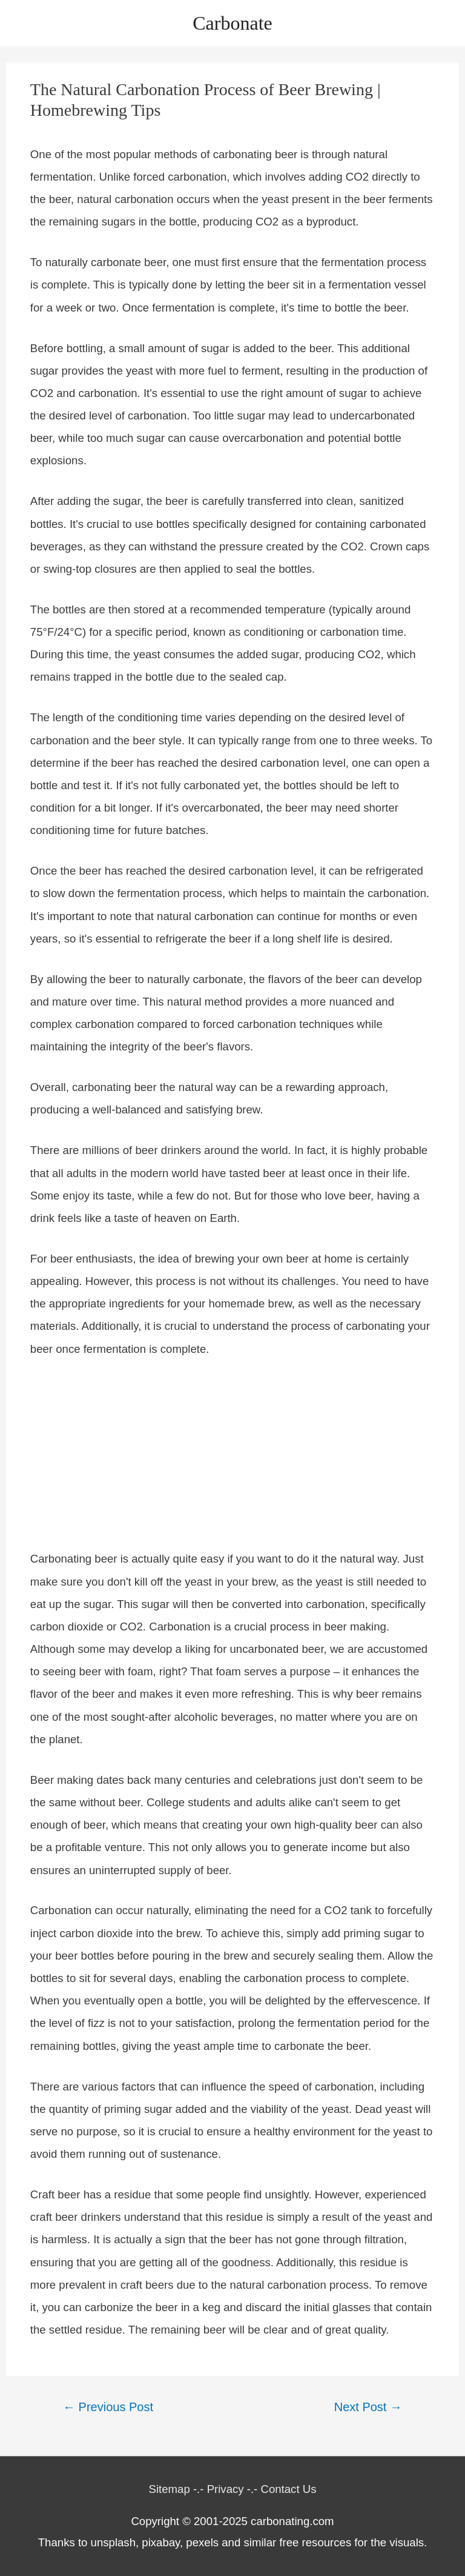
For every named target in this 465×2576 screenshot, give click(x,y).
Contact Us (288, 2489)
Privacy (225, 2489)
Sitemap (169, 2489)
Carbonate (232, 23)
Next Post (368, 2407)
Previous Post (108, 2407)
